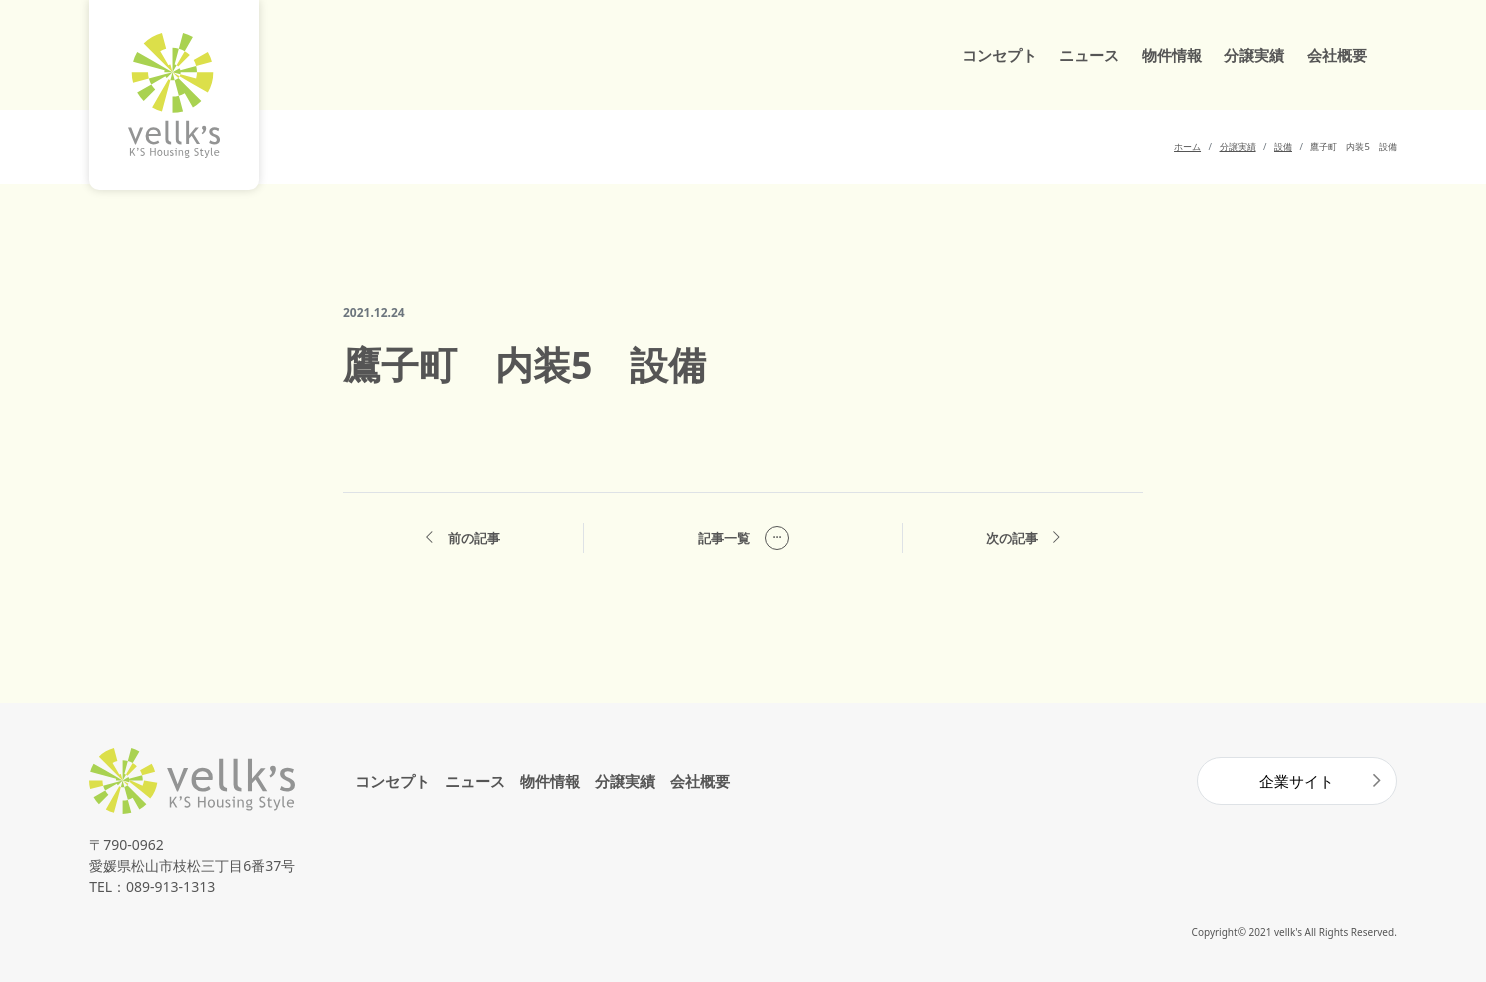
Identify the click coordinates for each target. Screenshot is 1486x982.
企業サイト (1296, 781)
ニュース (1089, 55)
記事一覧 (743, 538)
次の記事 (1023, 538)
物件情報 (1172, 55)
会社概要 (1337, 55)
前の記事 (463, 538)
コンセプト (999, 55)
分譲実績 (1254, 55)
